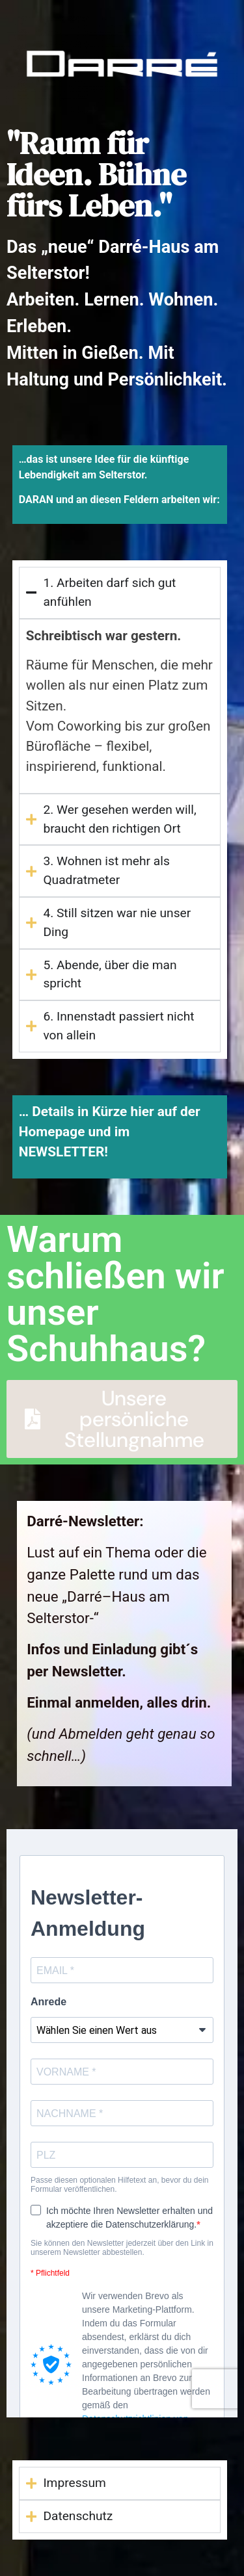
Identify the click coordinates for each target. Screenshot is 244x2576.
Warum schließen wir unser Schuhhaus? (115, 1294)
